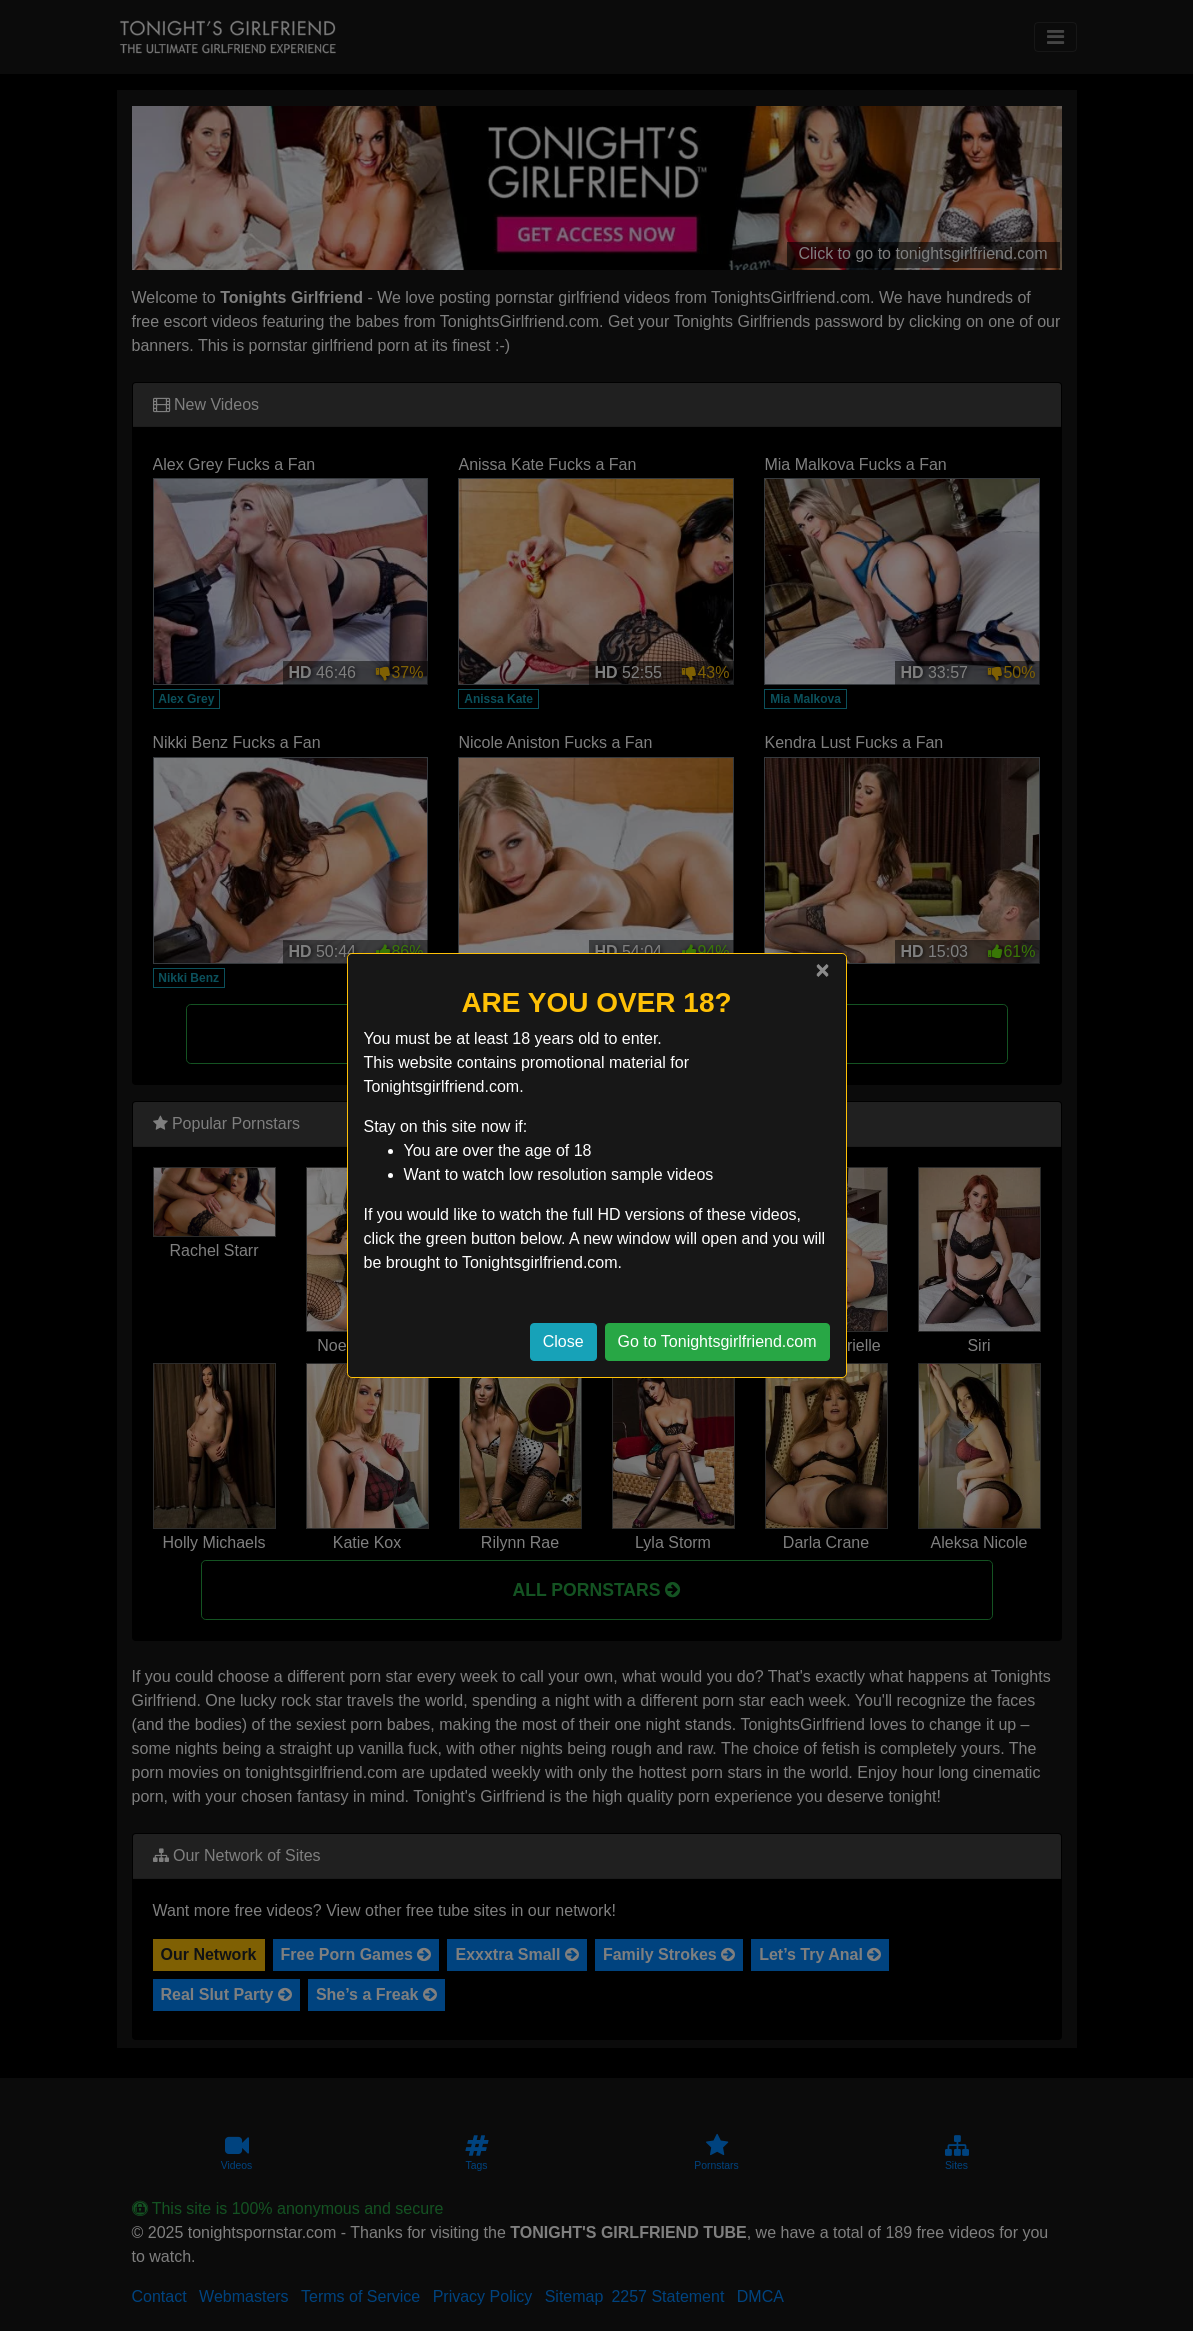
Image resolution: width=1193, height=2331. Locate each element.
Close (563, 1341)
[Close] (822, 970)
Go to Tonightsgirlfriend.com (717, 1341)
